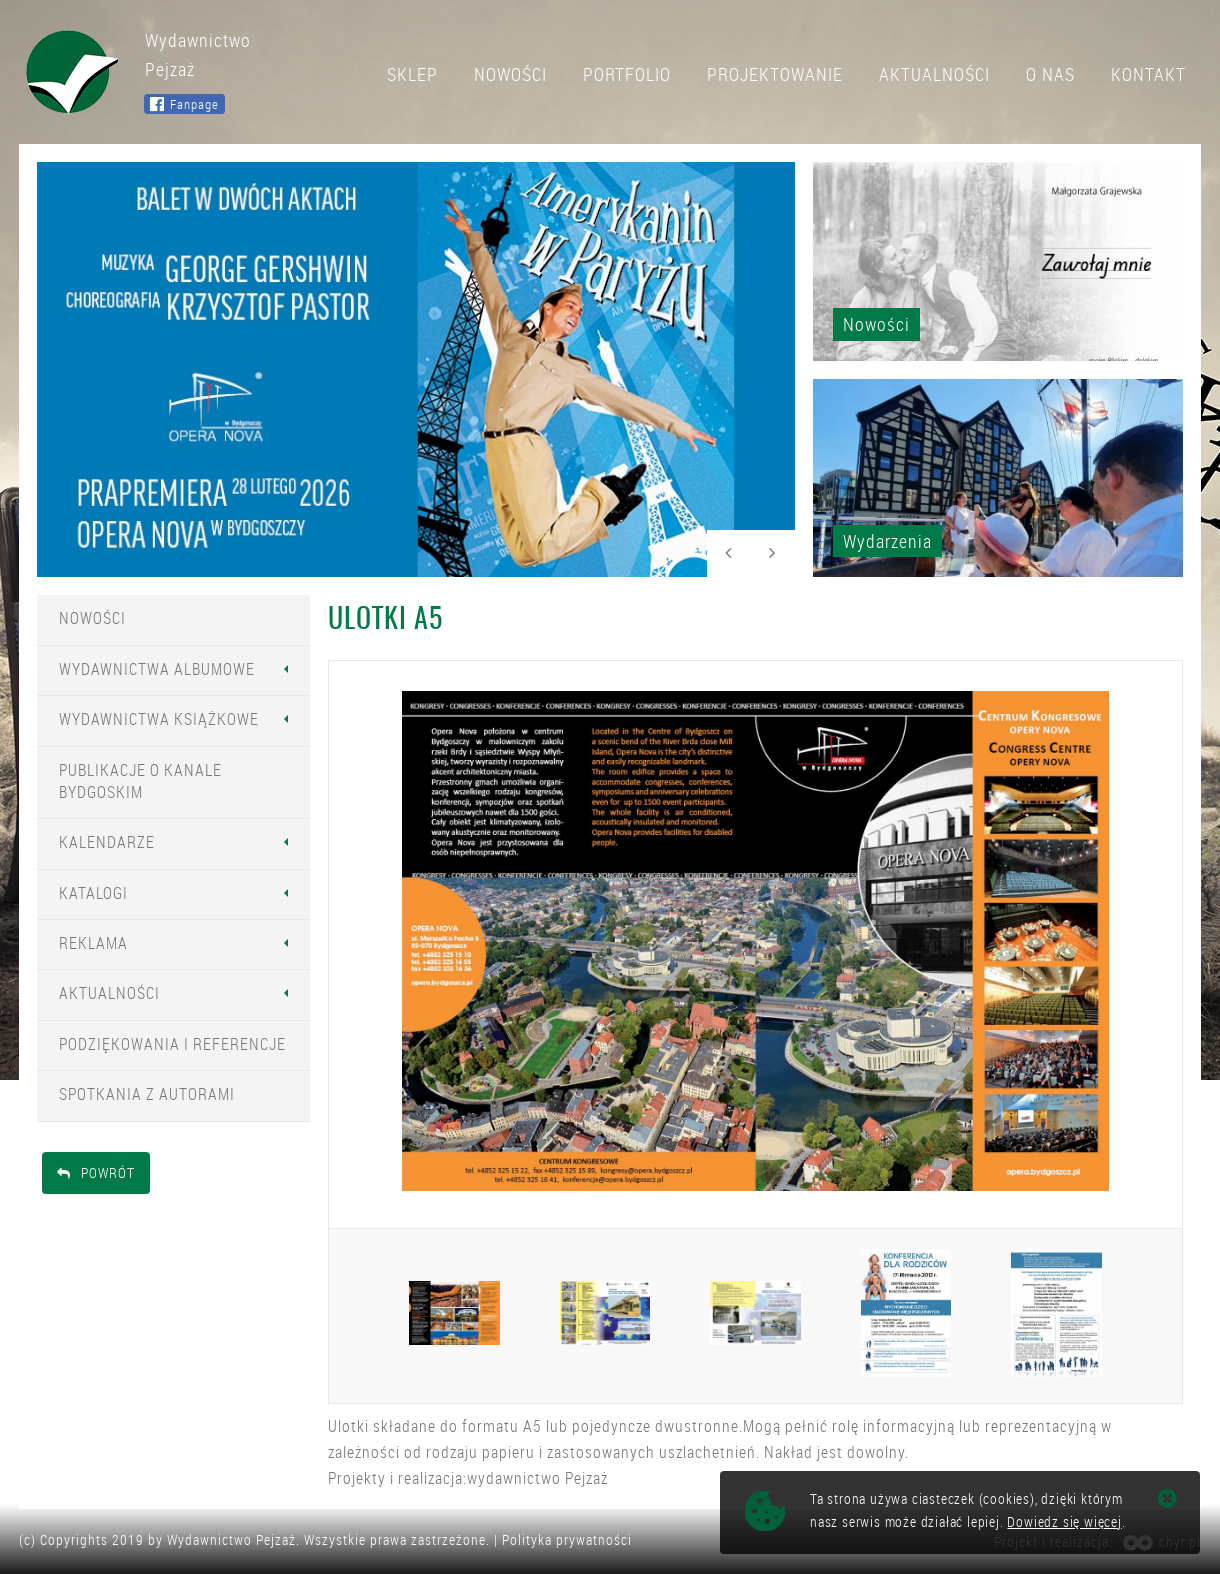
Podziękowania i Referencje (172, 1044)
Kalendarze (107, 842)
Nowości (510, 74)
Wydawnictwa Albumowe (157, 669)
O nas (1050, 74)
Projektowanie (775, 74)
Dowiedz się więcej (1064, 1521)
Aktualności (934, 74)
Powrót (96, 1172)
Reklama (93, 943)
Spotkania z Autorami (147, 1094)
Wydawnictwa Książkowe (159, 719)
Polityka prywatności (567, 1539)
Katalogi (93, 893)
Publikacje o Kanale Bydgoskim (140, 781)
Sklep (412, 74)
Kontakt (1148, 74)
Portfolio (627, 74)
